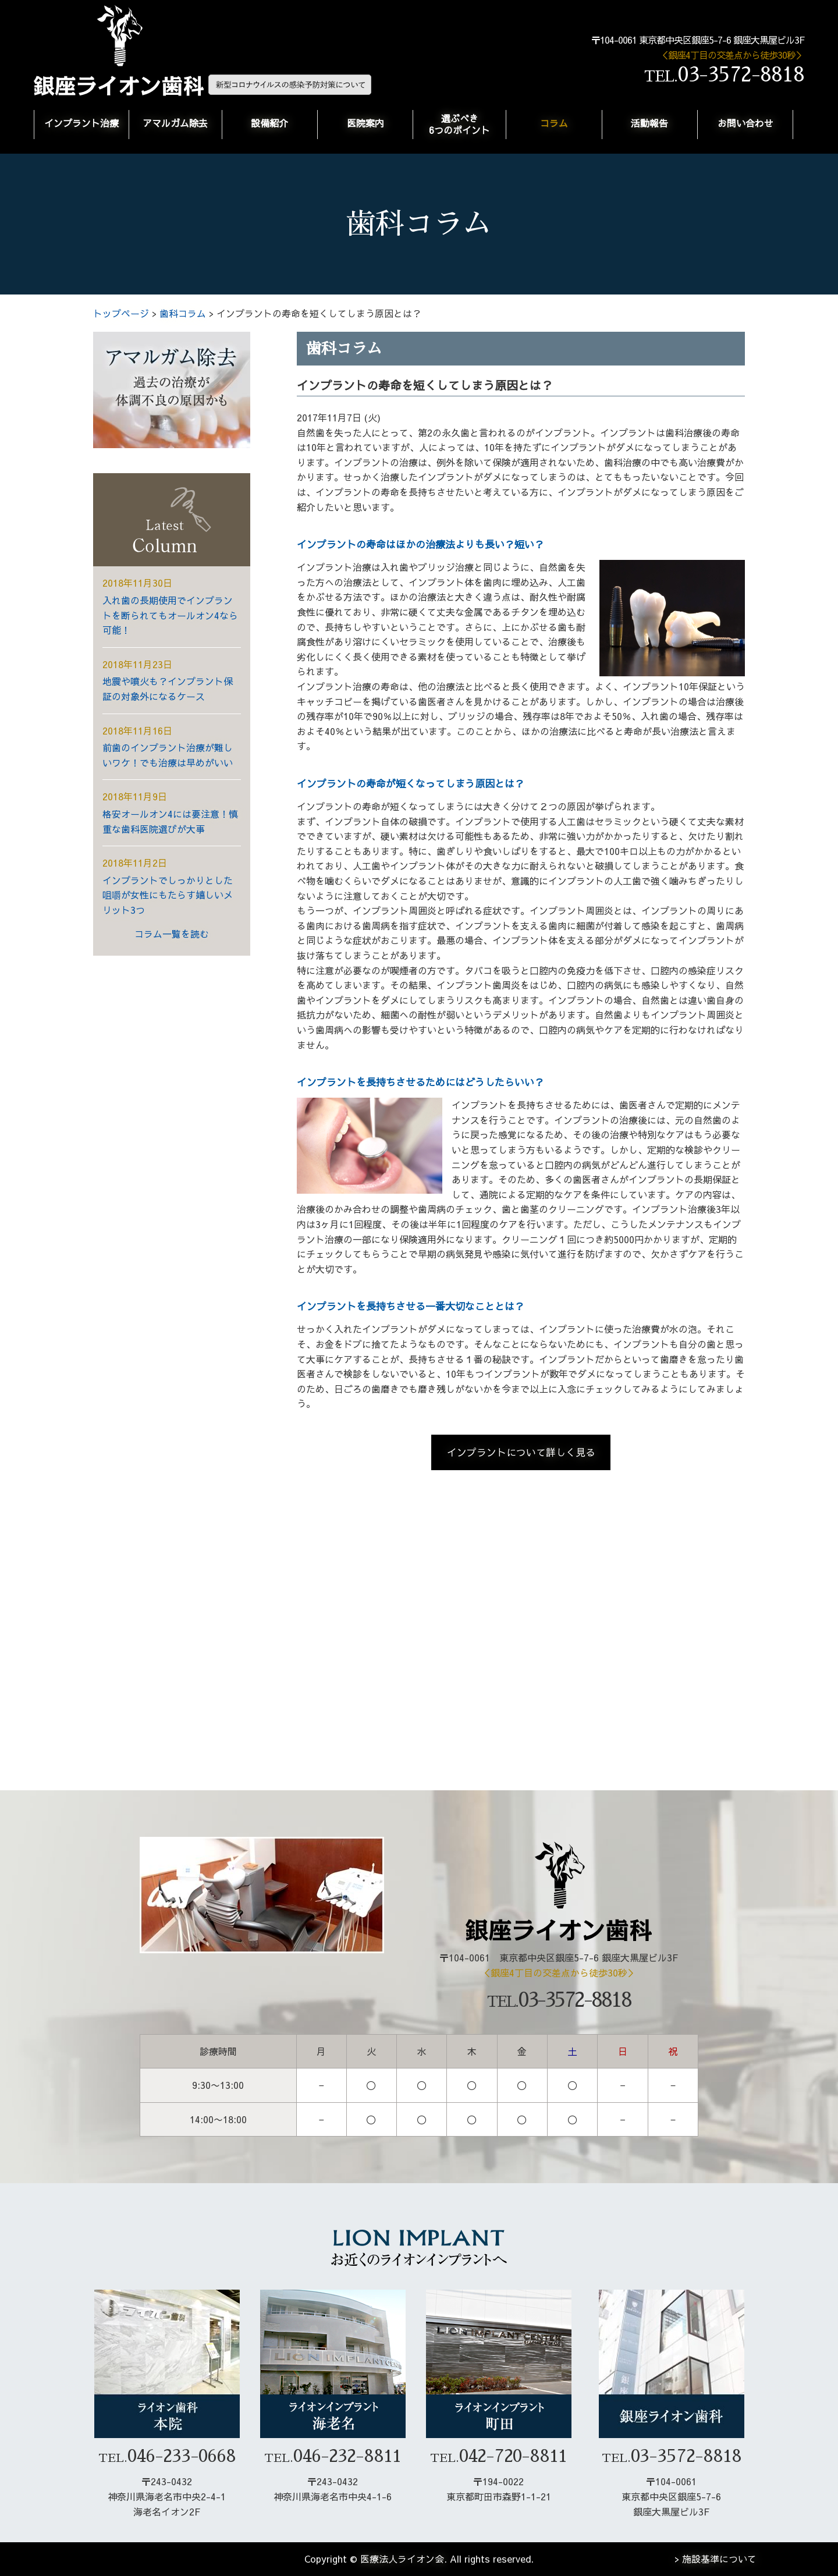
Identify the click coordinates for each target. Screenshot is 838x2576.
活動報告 (649, 122)
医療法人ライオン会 (402, 2558)
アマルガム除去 (175, 122)
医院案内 (365, 122)
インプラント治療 (81, 122)
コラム (554, 122)
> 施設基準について (715, 2558)
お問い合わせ (745, 122)
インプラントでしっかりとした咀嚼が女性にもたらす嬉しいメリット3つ (167, 895)
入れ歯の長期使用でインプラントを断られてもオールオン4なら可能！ (170, 615)
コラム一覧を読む (171, 933)
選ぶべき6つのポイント (459, 124)
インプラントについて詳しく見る (521, 1452)
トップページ (121, 313)
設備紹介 (269, 122)
